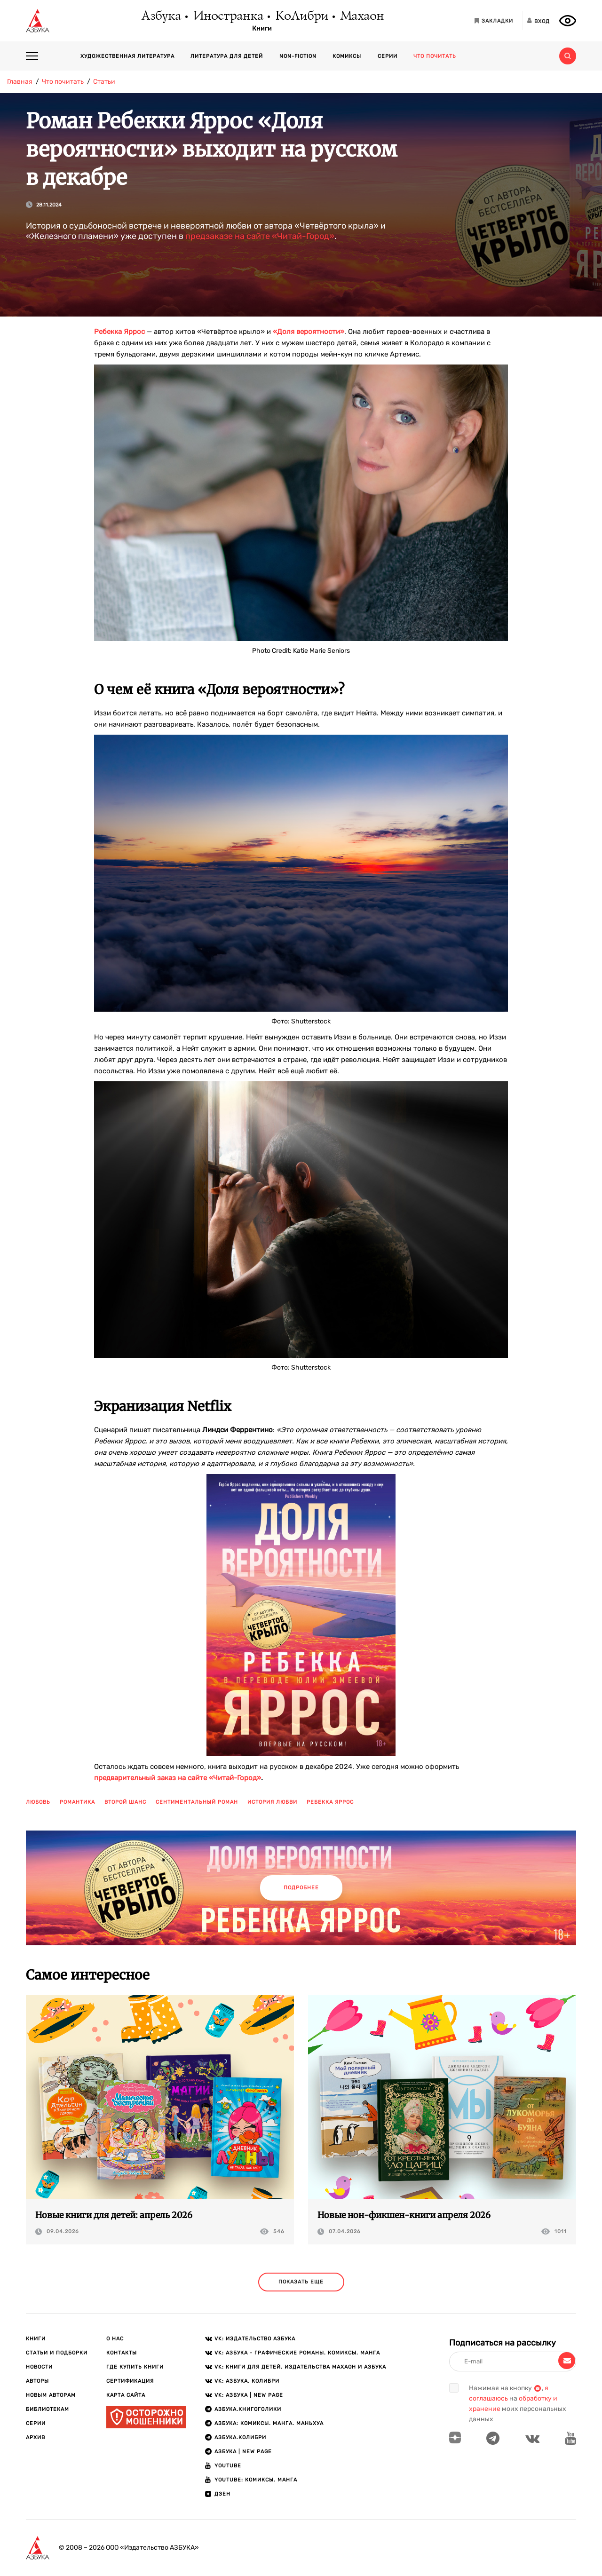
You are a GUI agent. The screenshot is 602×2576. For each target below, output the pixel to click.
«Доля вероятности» (308, 331)
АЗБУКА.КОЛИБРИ (240, 2437)
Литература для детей (226, 56)
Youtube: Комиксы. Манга (255, 2480)
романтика (77, 1802)
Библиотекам (47, 2409)
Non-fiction (298, 56)
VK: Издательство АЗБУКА (254, 2339)
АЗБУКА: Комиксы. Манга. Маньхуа (269, 2423)
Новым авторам (51, 2395)
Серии (387, 56)
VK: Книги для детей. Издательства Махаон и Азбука (300, 2367)
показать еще (301, 2282)
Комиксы (347, 56)
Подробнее (301, 1888)
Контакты (121, 2353)
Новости (39, 2367)
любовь (38, 1802)
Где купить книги (135, 2367)
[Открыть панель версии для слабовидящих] (567, 20)
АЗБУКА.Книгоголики (247, 2409)
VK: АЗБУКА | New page (248, 2395)
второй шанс (125, 1802)
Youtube (227, 2466)
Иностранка (227, 16)
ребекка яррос (330, 1802)
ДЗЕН (222, 2494)
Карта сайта (125, 2395)
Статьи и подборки (56, 2353)
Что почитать (434, 56)
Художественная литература (127, 56)
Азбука (161, 16)
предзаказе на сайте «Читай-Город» (259, 236)
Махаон (361, 16)
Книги (262, 28)
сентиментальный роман (197, 1802)
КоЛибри (301, 16)
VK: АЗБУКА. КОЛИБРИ (246, 2381)
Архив (35, 2437)
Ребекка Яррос (119, 331)
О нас (115, 2339)
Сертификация (130, 2381)
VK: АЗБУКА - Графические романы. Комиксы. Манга (297, 2353)
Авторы (37, 2381)
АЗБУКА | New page (243, 2452)
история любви (272, 1802)
